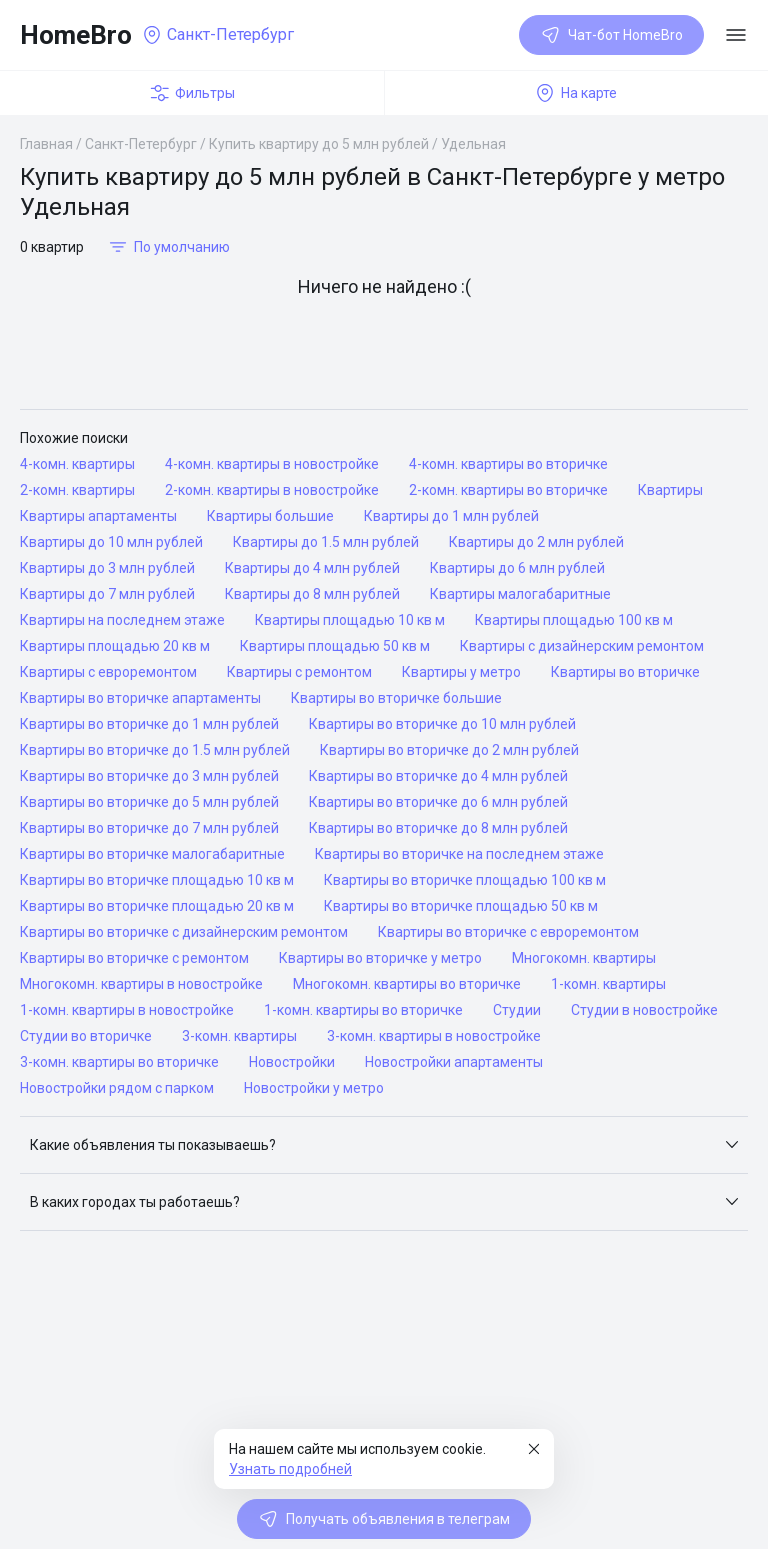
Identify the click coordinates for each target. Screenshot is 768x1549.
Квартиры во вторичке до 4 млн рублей (438, 776)
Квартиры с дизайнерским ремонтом (582, 646)
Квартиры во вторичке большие (396, 698)
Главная (46, 144)
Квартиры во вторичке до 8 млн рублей (438, 828)
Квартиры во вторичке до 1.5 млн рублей (155, 750)
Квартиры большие (270, 516)
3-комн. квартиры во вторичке (119, 1062)
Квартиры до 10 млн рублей (111, 542)
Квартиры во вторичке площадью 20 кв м (157, 906)
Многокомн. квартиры (584, 958)
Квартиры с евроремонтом (108, 672)
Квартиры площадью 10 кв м (350, 620)
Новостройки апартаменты (454, 1062)
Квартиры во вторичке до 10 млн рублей (442, 724)
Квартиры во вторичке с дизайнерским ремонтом (184, 932)
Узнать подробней (290, 1469)
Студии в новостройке (644, 1010)
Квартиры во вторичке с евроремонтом (508, 932)
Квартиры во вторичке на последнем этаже (459, 854)
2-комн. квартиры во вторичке (508, 490)
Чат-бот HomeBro (611, 35)
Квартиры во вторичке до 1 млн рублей (149, 724)
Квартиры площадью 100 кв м (574, 620)
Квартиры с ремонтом (299, 672)
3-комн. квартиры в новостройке (434, 1036)
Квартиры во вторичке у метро (380, 958)
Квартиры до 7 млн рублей (107, 594)
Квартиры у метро (461, 672)
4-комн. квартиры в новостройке (272, 464)
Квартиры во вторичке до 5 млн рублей (149, 802)
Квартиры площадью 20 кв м (115, 646)
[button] (384, 1145)
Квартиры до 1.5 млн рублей (326, 542)
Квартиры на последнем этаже (122, 620)
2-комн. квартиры (77, 490)
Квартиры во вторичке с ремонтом (134, 958)
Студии (517, 1010)
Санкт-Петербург (141, 144)
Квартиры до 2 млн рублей (536, 542)
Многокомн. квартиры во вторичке (407, 984)
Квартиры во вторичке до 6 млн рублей (438, 802)
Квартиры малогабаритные (520, 594)
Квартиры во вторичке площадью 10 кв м (157, 880)
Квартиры (670, 490)
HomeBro (76, 35)
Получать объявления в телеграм (384, 1519)
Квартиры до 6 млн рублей (517, 568)
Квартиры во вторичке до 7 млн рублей (149, 828)
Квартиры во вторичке (625, 672)
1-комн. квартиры (608, 984)
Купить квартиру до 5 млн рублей (319, 144)
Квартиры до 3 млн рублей (107, 568)
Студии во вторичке (86, 1036)
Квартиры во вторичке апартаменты (140, 698)
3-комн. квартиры (239, 1036)
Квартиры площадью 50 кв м (335, 646)
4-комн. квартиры (77, 464)
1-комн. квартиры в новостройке (127, 1010)
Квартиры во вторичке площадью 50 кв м (461, 906)
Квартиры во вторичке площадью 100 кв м (465, 880)
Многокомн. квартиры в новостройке (141, 984)
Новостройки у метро (314, 1088)
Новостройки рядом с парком (117, 1088)
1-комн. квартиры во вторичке (363, 1010)
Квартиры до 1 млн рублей (451, 516)
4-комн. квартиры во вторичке (508, 464)
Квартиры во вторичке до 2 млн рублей (449, 750)
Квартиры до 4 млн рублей (312, 568)
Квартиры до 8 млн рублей (312, 594)
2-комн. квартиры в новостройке (272, 490)
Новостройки (292, 1062)
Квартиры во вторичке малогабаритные (152, 854)
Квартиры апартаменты (98, 516)
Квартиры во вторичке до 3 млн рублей (149, 776)
